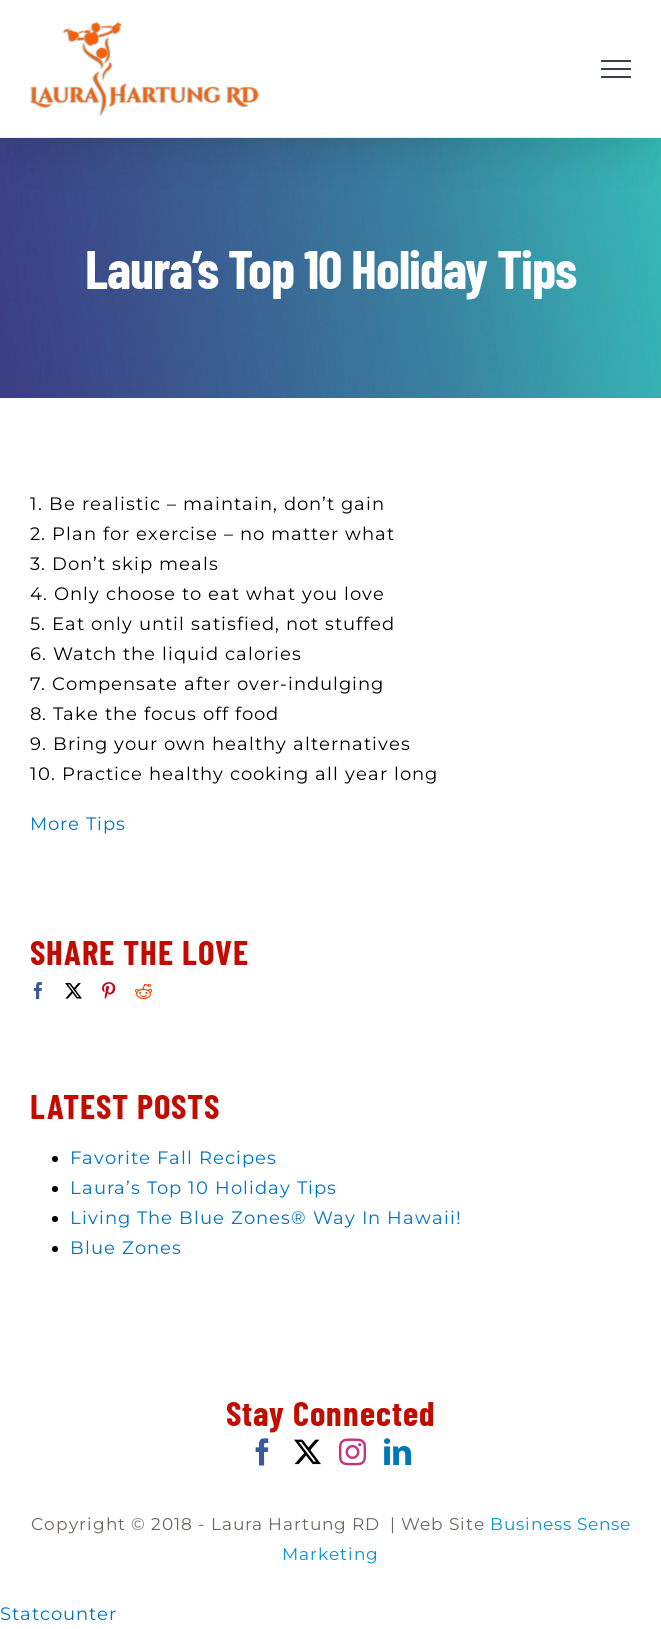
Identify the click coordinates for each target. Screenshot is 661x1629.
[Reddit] (144, 990)
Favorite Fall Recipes (173, 1158)
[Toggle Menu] (616, 69)
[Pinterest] (109, 990)
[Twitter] (74, 990)
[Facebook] (39, 990)
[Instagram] (353, 1451)
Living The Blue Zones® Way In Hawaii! (266, 1218)
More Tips (78, 824)
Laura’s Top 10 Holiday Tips (203, 1188)
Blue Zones (126, 1248)
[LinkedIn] (398, 1451)
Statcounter (58, 1614)
